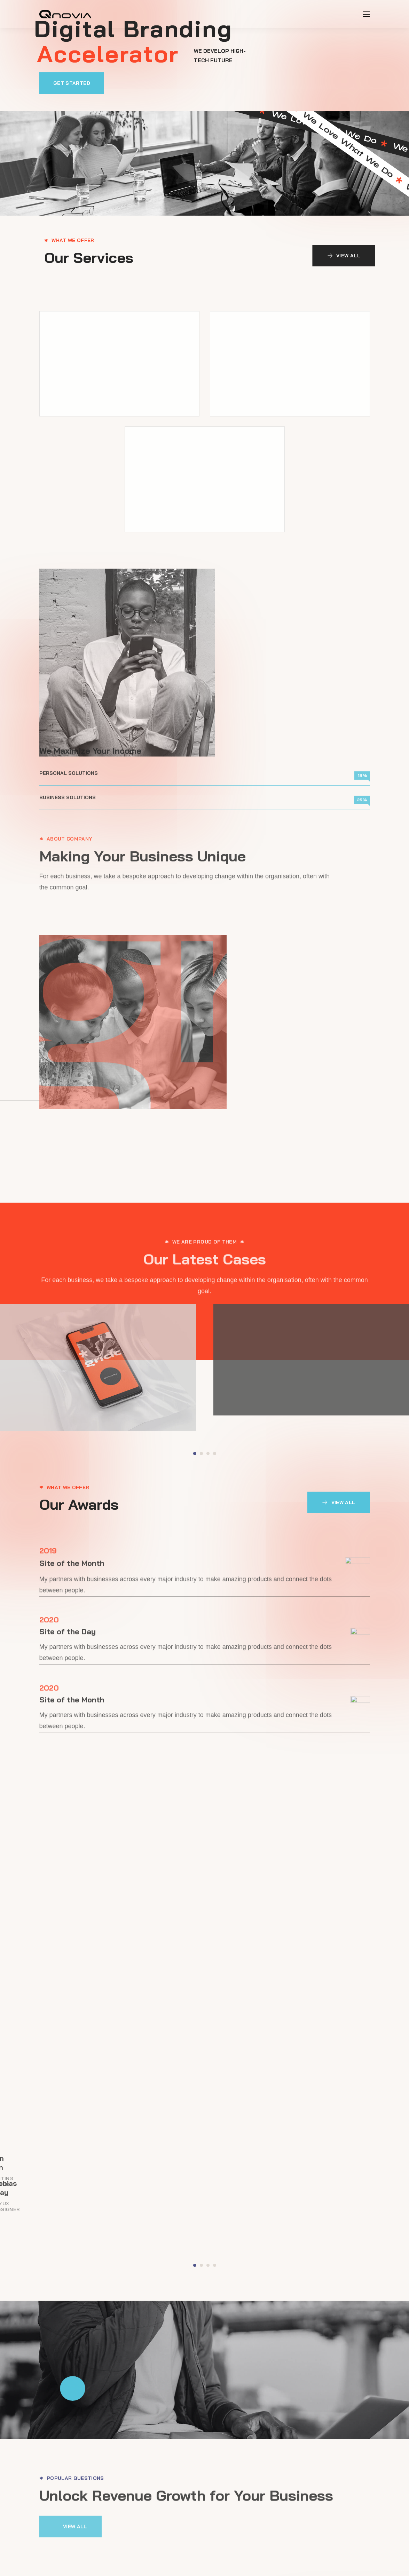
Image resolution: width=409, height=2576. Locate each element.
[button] (99, 82)
